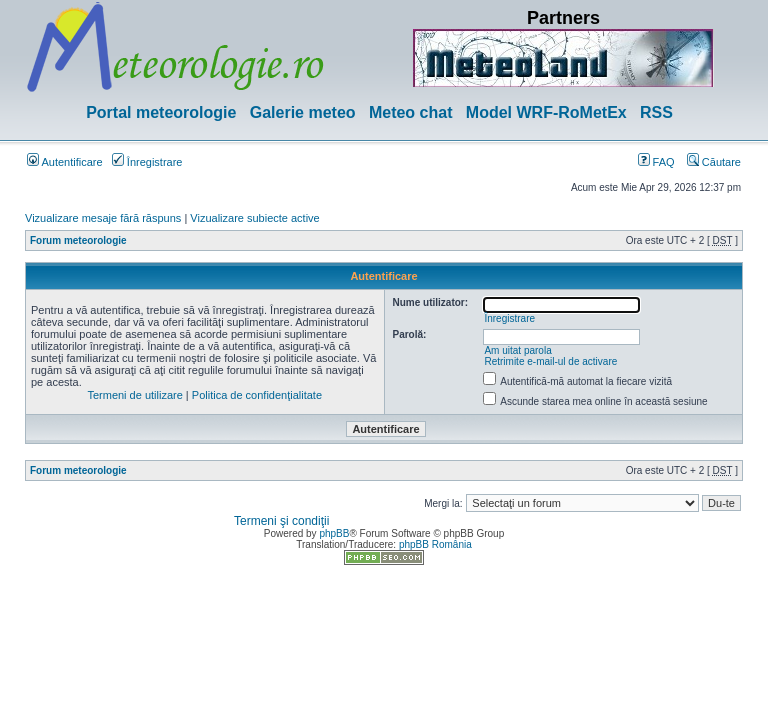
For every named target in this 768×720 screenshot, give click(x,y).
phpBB (334, 533)
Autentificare (65, 162)
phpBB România (435, 544)
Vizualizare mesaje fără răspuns (103, 218)
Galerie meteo (303, 112)
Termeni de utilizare (134, 395)
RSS (656, 112)
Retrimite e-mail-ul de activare (550, 361)
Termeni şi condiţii (281, 521)
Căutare (714, 162)
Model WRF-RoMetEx (546, 112)
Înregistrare (147, 162)
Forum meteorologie (78, 240)
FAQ (656, 162)
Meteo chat (411, 112)
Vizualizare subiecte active (254, 218)
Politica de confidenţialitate (257, 395)
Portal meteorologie (161, 112)
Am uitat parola (517, 350)
